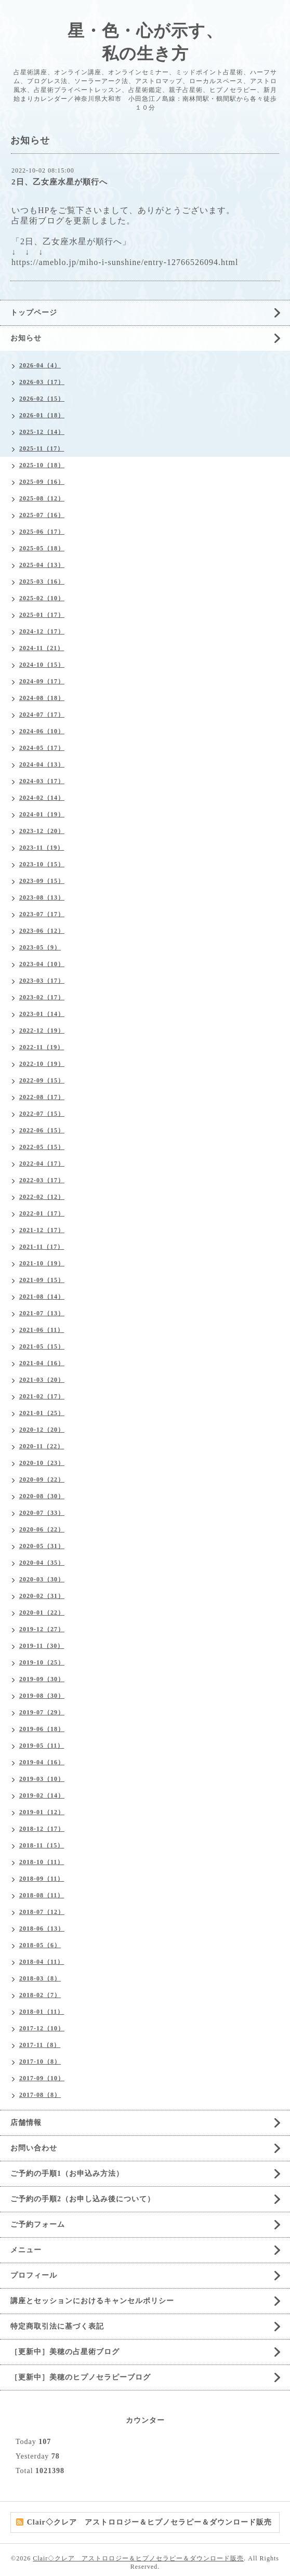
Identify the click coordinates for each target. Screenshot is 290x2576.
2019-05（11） (41, 1745)
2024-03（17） (41, 781)
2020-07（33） (41, 1512)
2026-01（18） (41, 415)
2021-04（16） (41, 1363)
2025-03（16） (41, 581)
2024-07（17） (41, 714)
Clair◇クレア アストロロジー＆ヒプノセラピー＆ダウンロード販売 (138, 2558)
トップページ (33, 312)
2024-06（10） (41, 731)
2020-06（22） (41, 1529)
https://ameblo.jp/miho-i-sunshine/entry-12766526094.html (124, 262)
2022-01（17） (41, 1213)
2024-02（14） (41, 797)
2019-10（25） (41, 1662)
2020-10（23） (41, 1463)
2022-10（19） (41, 1063)
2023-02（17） (41, 997)
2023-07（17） (41, 914)
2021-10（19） (41, 1263)
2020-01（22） (41, 1612)
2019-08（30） (41, 1695)
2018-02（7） (40, 1995)
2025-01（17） (41, 614)
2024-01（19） (41, 814)
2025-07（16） (41, 515)
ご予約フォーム (37, 2224)
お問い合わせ (33, 2148)
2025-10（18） (41, 465)
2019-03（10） (41, 1778)
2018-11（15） (41, 1845)
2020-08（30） (41, 1496)
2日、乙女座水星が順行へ (59, 182)
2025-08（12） (41, 498)
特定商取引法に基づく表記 (57, 2326)
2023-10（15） (41, 864)
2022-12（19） (41, 1030)
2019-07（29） (41, 1712)
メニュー (26, 2250)
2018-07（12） (41, 1912)
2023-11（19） (41, 847)
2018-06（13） (41, 1928)
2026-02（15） (41, 398)
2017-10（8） (40, 2061)
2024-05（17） (41, 747)
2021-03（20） (41, 1379)
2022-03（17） (41, 1180)
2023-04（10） (41, 964)
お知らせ (26, 338)
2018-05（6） (40, 1945)
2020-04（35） (41, 1562)
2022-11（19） (41, 1047)
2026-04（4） (40, 365)
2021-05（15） (41, 1346)
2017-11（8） (39, 2045)
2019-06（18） (41, 1729)
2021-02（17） (41, 1396)
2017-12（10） (41, 2028)
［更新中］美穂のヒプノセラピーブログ (80, 2377)
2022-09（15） (41, 1080)
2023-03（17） (41, 980)
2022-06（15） (41, 1130)
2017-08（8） (40, 2094)
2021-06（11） (41, 1329)
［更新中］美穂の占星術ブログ (65, 2352)
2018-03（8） (40, 1978)
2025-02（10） (41, 598)
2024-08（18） (41, 698)
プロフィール (33, 2275)
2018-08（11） (41, 1895)
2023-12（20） (41, 831)
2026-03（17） (41, 382)
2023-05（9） (40, 947)
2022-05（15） (41, 1147)
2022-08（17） (41, 1097)
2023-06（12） (41, 930)
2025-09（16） (41, 481)
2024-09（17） (41, 681)
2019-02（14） (41, 1795)
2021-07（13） (41, 1313)
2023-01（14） (41, 1014)
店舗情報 (26, 2122)
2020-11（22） (41, 1446)
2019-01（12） (41, 1812)
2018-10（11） (41, 1862)
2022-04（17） (41, 1163)
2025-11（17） (41, 448)
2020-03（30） (41, 1579)
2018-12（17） (41, 1828)
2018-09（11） (41, 1878)
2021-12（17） (41, 1230)
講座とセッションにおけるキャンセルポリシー (92, 2301)
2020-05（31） (41, 1546)
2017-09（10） (41, 2078)
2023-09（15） (41, 880)
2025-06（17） (41, 531)
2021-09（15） (41, 1280)
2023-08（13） (41, 897)
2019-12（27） (41, 1629)
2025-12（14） (41, 431)
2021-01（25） (41, 1413)
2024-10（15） (41, 664)
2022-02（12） (41, 1196)
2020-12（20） (41, 1429)
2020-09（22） (41, 1479)
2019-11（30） (41, 1645)
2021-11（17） (41, 1246)
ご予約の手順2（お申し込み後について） (82, 2199)
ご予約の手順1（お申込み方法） (67, 2173)
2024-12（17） (41, 631)
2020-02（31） (41, 1596)
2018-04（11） (41, 1961)
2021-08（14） (41, 1296)
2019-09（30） (41, 1679)
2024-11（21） (41, 648)
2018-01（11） (41, 2011)
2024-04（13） (41, 764)
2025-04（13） (41, 565)
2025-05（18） (41, 548)
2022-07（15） (41, 1113)
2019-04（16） (41, 1762)
